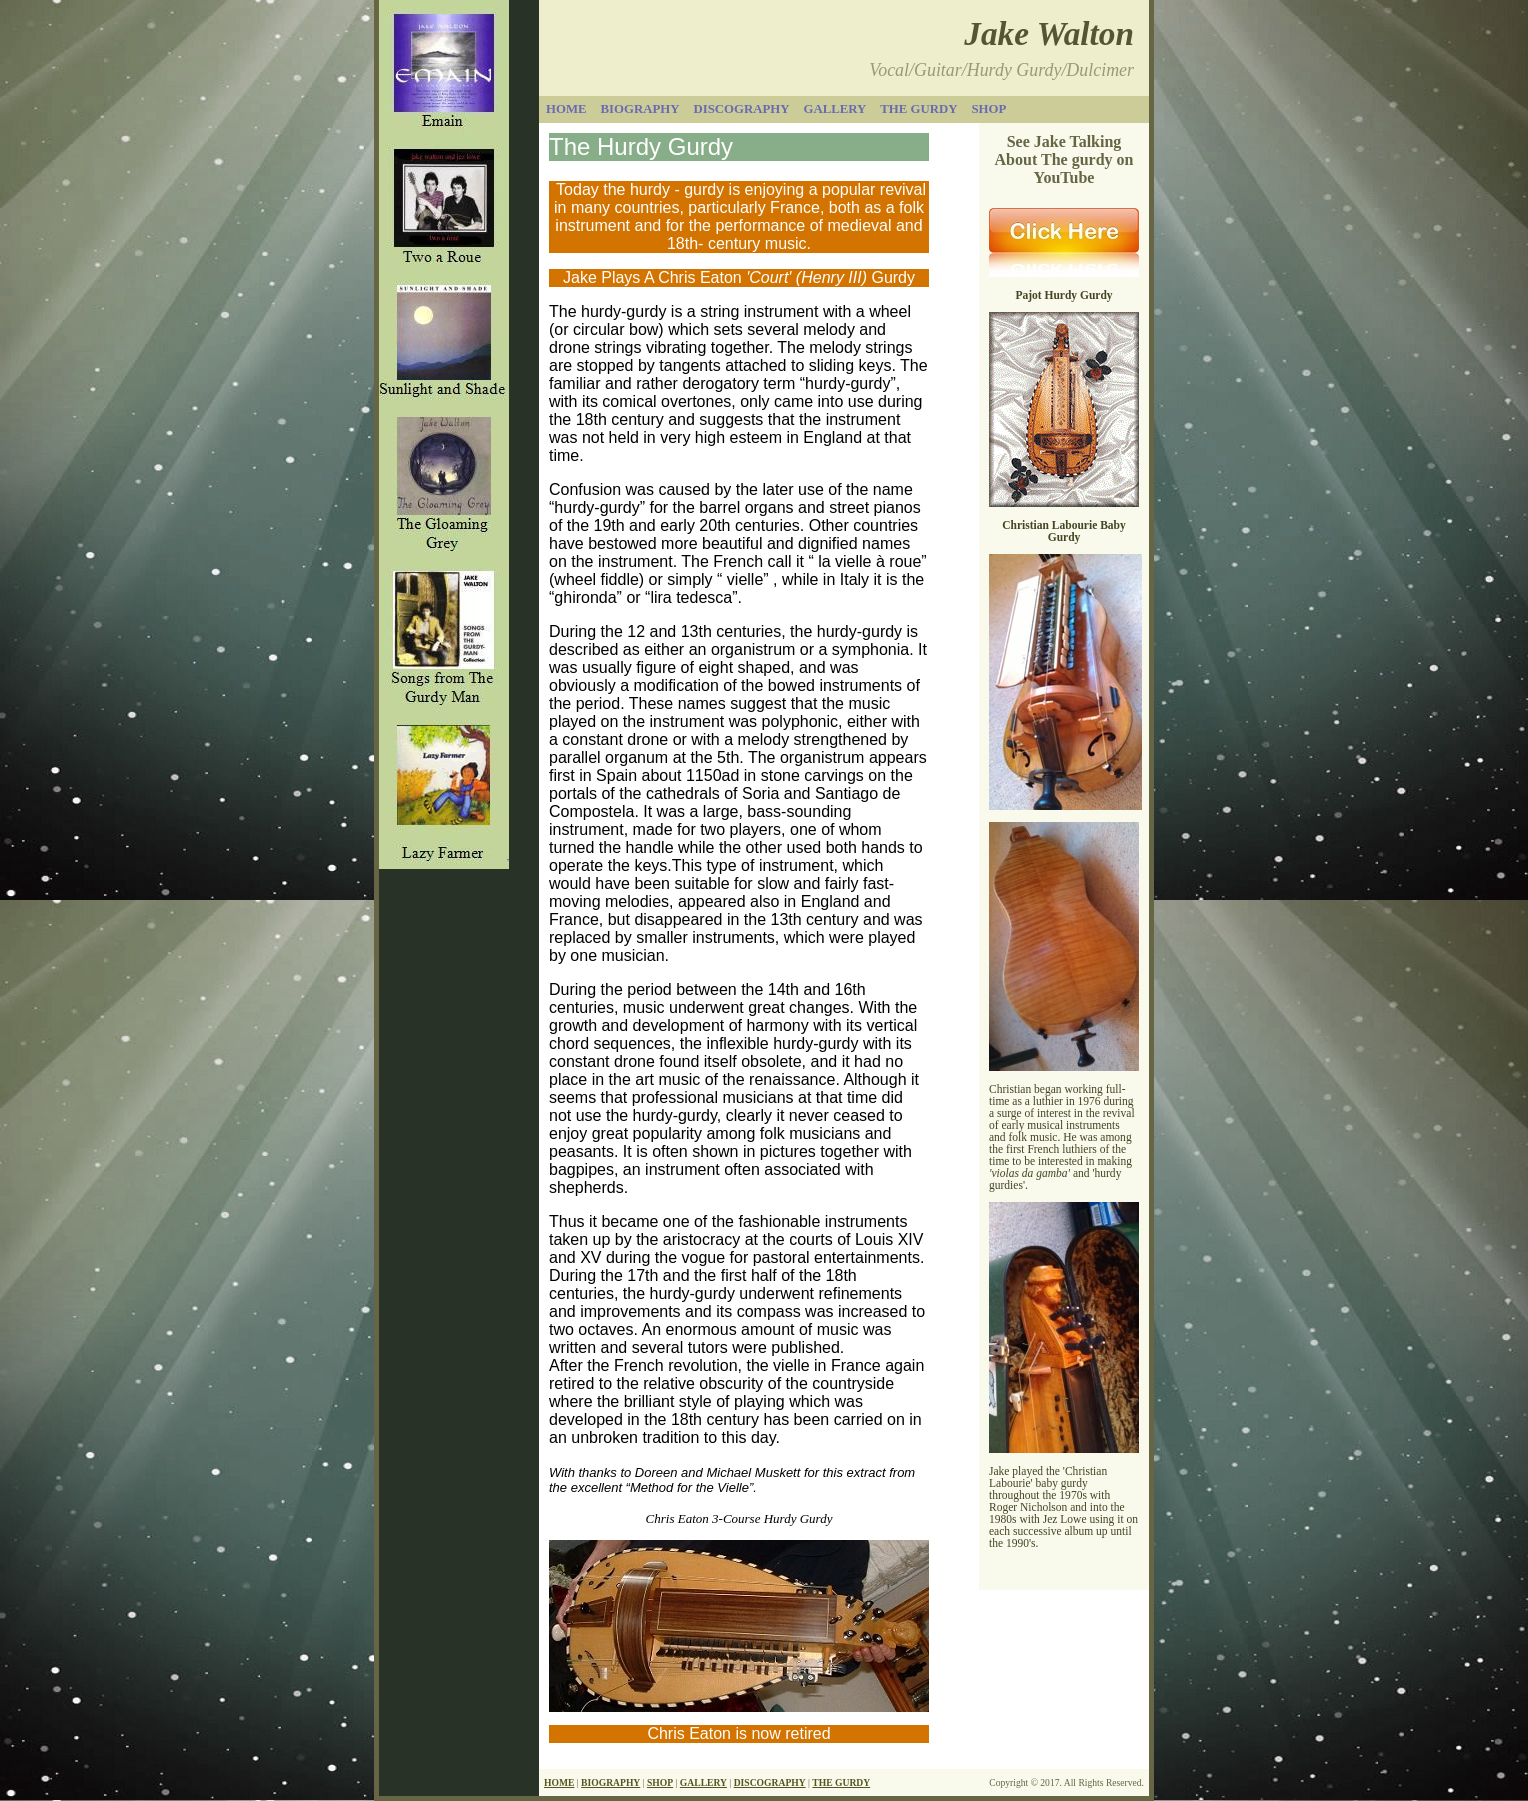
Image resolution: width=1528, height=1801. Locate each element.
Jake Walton (1049, 33)
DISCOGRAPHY (770, 1782)
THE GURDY (841, 1782)
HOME (559, 1782)
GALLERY (703, 1782)
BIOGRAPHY (610, 1782)
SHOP (660, 1782)
